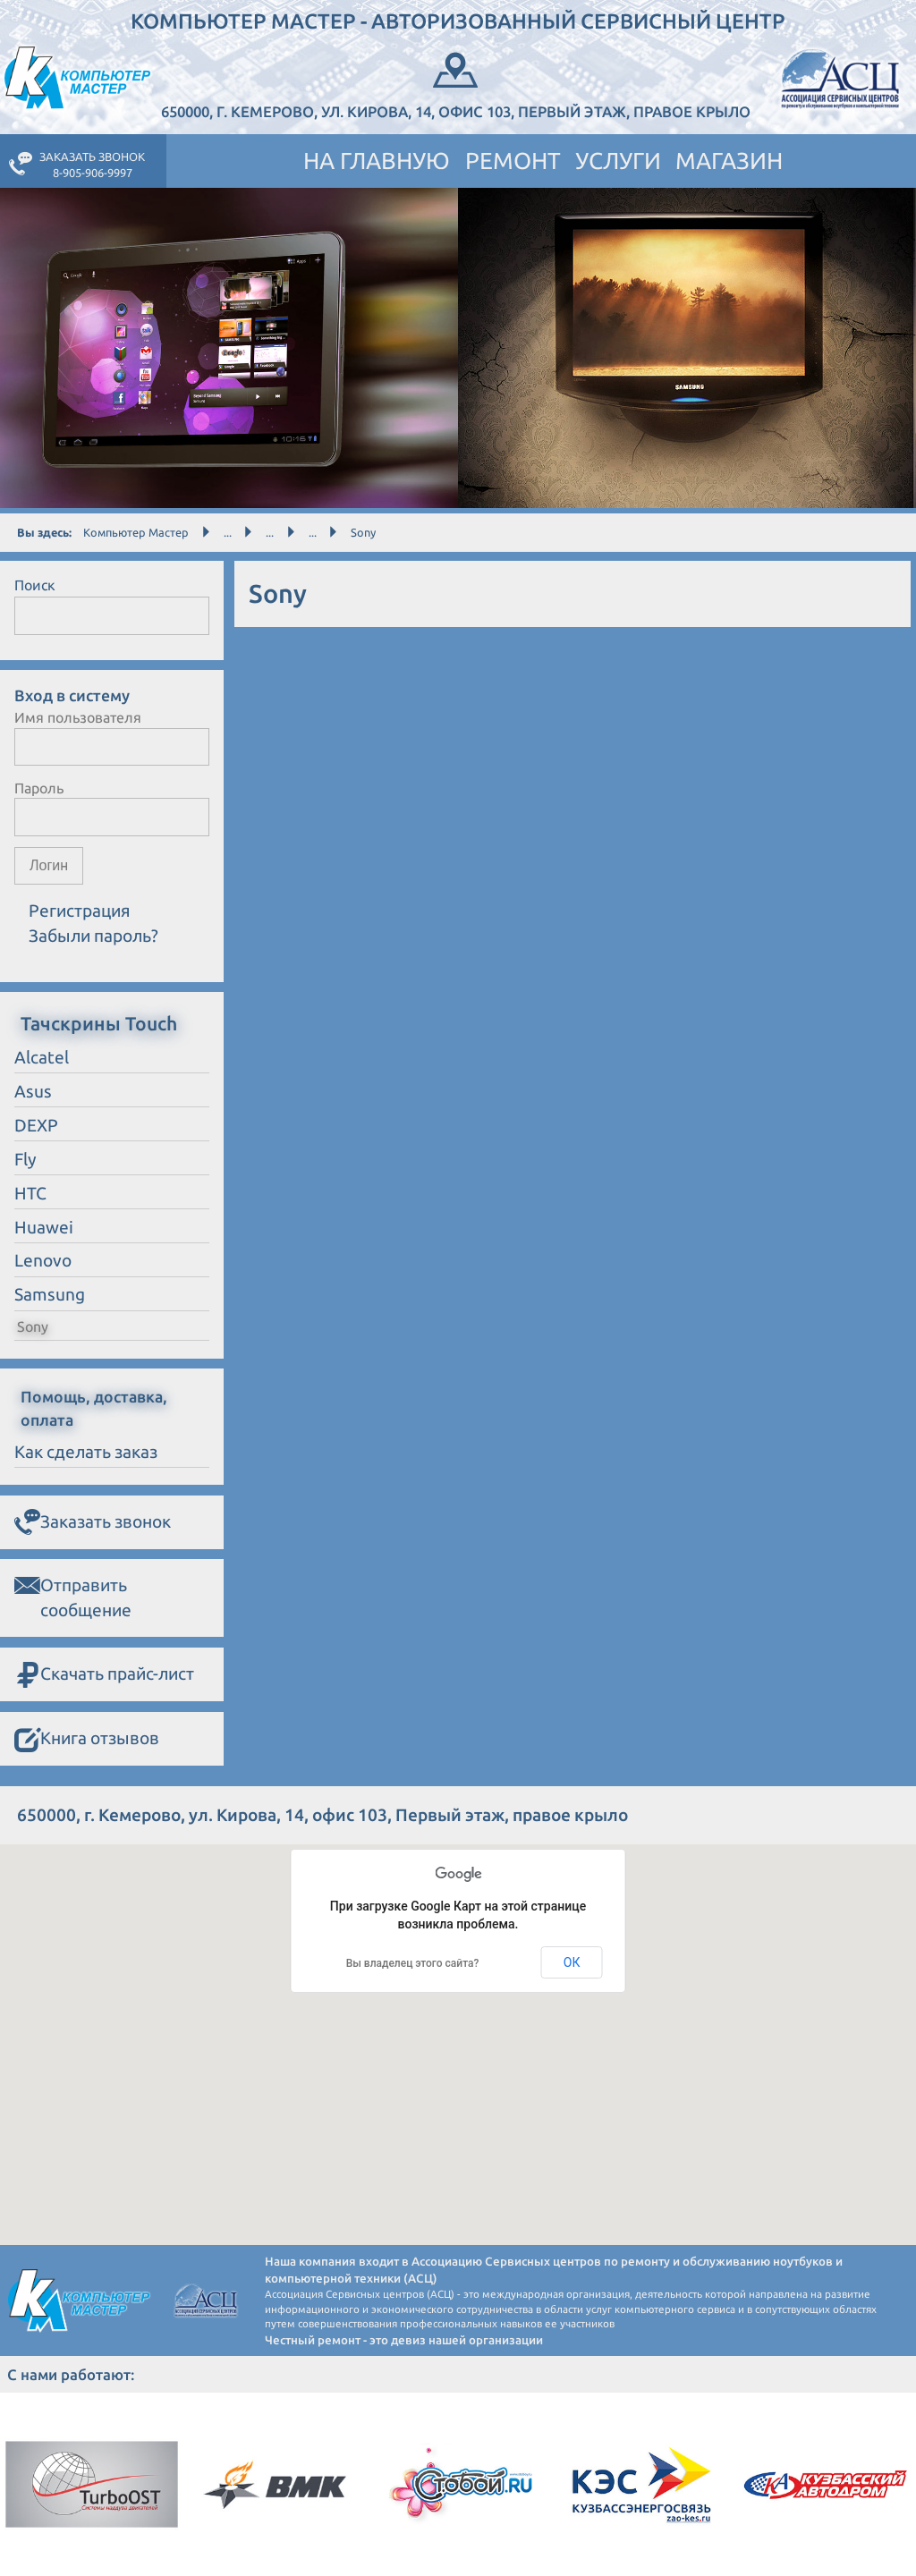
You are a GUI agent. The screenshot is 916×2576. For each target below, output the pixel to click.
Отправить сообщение (72, 1596)
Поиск (34, 585)
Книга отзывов (86, 1739)
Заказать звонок (92, 1523)
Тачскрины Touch (99, 1023)
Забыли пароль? (93, 935)
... (228, 532)
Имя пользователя (77, 717)
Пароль (39, 788)
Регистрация (80, 910)
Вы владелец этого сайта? (412, 1963)
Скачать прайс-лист (104, 1675)
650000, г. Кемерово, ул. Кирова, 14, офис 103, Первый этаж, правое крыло (456, 83)
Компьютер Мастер (136, 532)
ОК (572, 1962)
